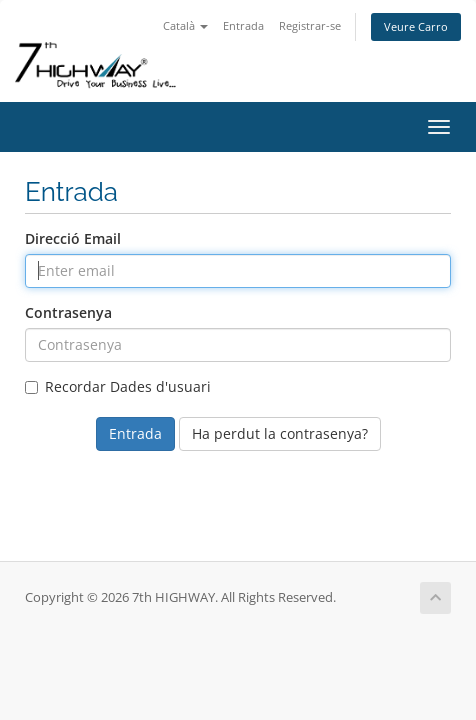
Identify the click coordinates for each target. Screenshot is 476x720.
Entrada (243, 25)
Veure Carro (416, 26)
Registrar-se (310, 25)
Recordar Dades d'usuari (118, 386)
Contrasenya (68, 312)
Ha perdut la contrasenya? (280, 433)
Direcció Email (73, 238)
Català (185, 25)
